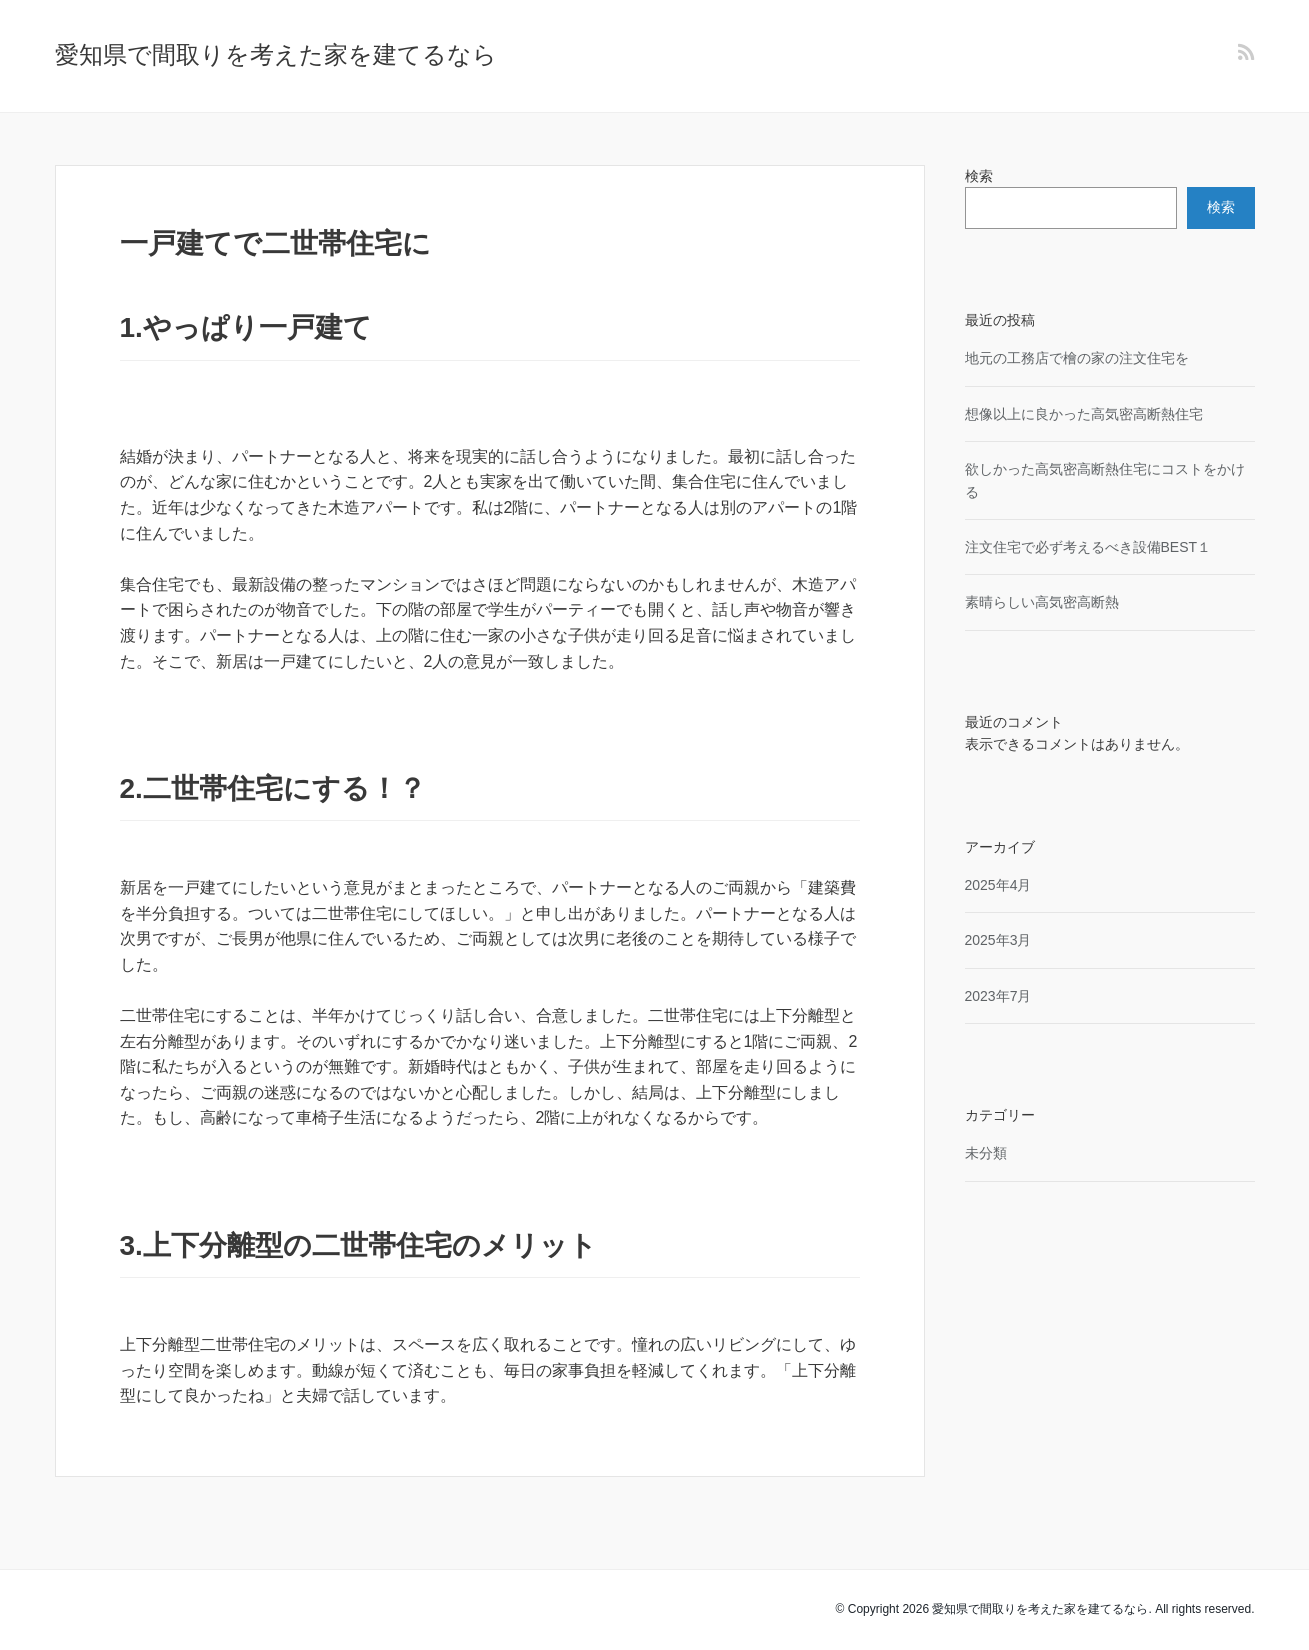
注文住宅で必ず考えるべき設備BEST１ (1088, 547)
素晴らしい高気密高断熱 (1042, 602)
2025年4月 (998, 885)
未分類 (986, 1153)
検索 (979, 176)
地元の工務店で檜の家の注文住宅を (1077, 358)
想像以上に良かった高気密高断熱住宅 (1084, 414)
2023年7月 (998, 996)
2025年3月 (998, 940)
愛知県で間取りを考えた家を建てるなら (276, 54)
